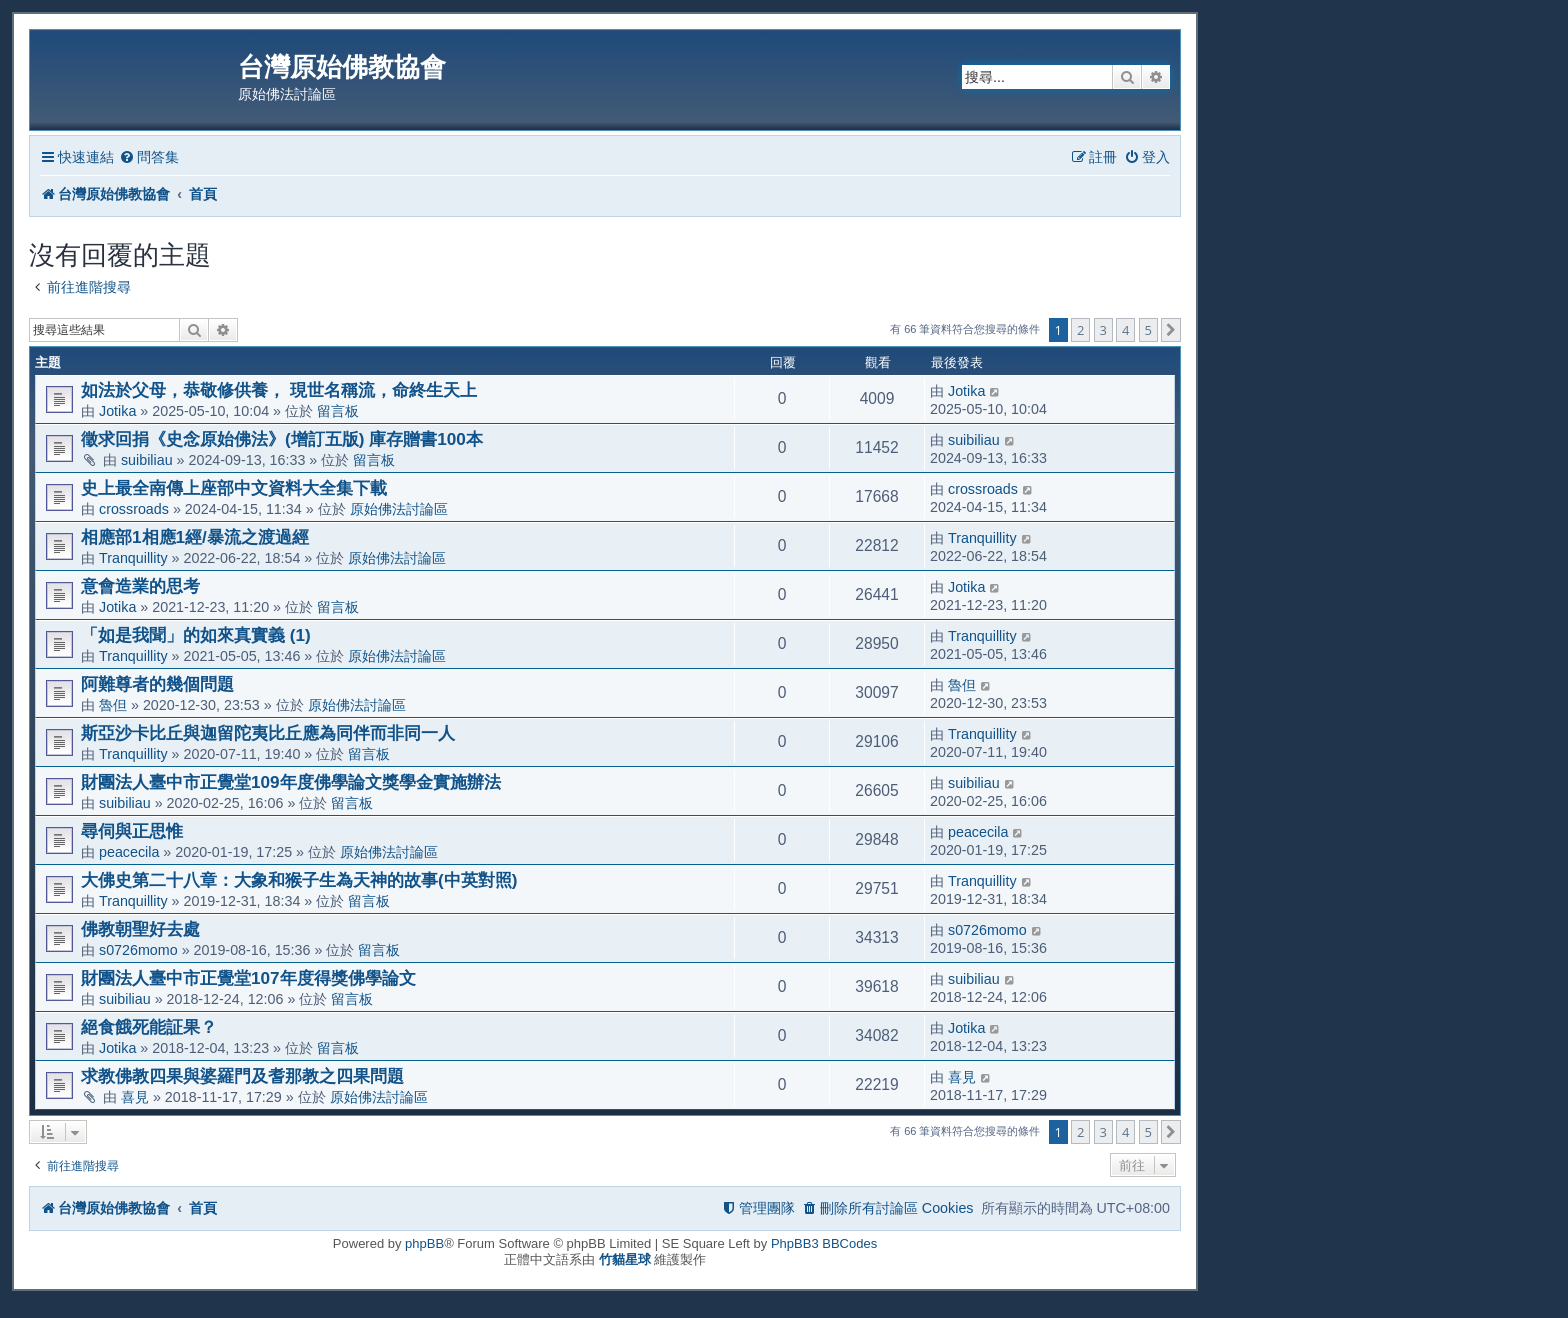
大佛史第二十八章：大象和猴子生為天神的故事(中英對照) (299, 880)
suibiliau (147, 460)
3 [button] (1103, 330)
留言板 (338, 411)
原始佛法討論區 (399, 509)
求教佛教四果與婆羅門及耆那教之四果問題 (242, 1076)
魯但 (113, 705)
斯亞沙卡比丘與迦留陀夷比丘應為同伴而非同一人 (268, 733)
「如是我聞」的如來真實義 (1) (196, 635)
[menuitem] (149, 157)
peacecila (129, 852)
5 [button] (1148, 330)
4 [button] (1125, 330)
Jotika (117, 411)
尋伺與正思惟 (132, 831)
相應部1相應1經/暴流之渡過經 (195, 537)
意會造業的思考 (140, 586)
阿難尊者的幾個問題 (157, 684)
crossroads (134, 509)
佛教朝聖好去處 (140, 929)
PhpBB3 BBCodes (824, 1243)
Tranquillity (133, 558)
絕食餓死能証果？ (149, 1027)
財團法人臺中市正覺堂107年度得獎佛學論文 (248, 978)
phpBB (424, 1243)
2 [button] (1080, 330)
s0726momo (138, 950)
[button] (1171, 330)
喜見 (135, 1097)
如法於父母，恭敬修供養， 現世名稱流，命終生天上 (279, 390)
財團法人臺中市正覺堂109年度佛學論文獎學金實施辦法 (291, 782)
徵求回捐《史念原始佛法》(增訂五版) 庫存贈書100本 (282, 439)
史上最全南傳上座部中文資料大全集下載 (234, 488)
